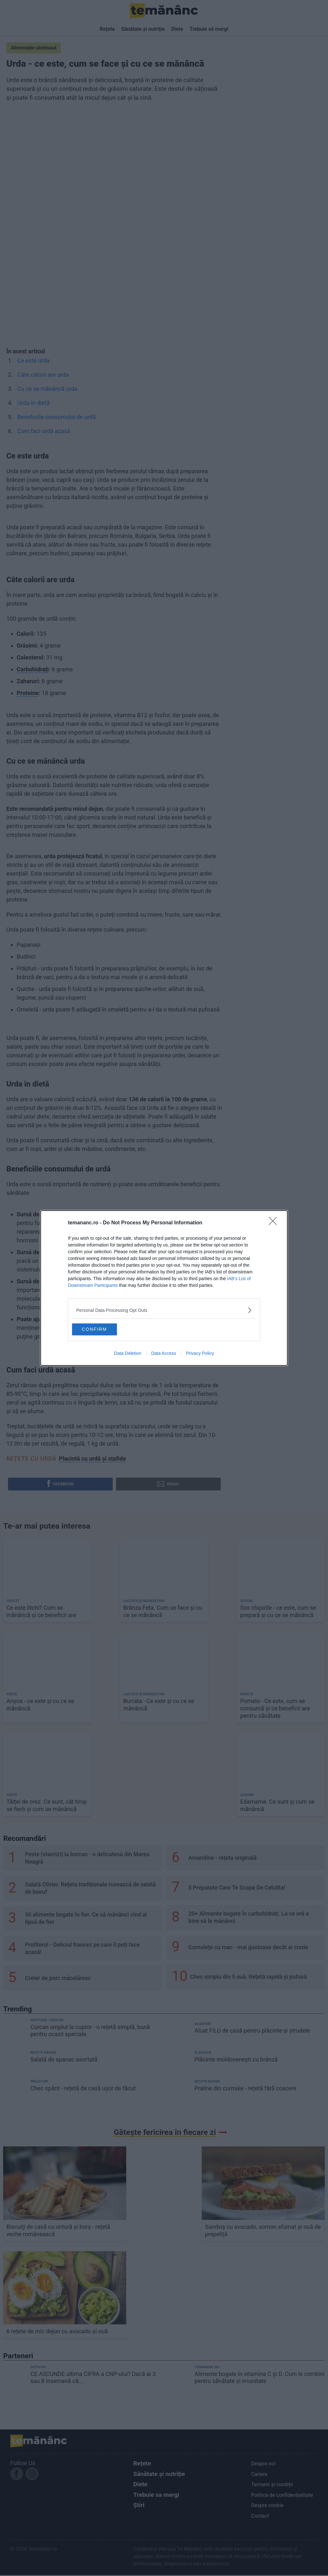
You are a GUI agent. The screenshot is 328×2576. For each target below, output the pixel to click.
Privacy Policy (200, 1354)
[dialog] (164, 1288)
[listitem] (164, 1308)
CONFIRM (104, 1328)
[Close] (275, 1222)
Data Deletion (127, 1354)
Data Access (163, 1354)
